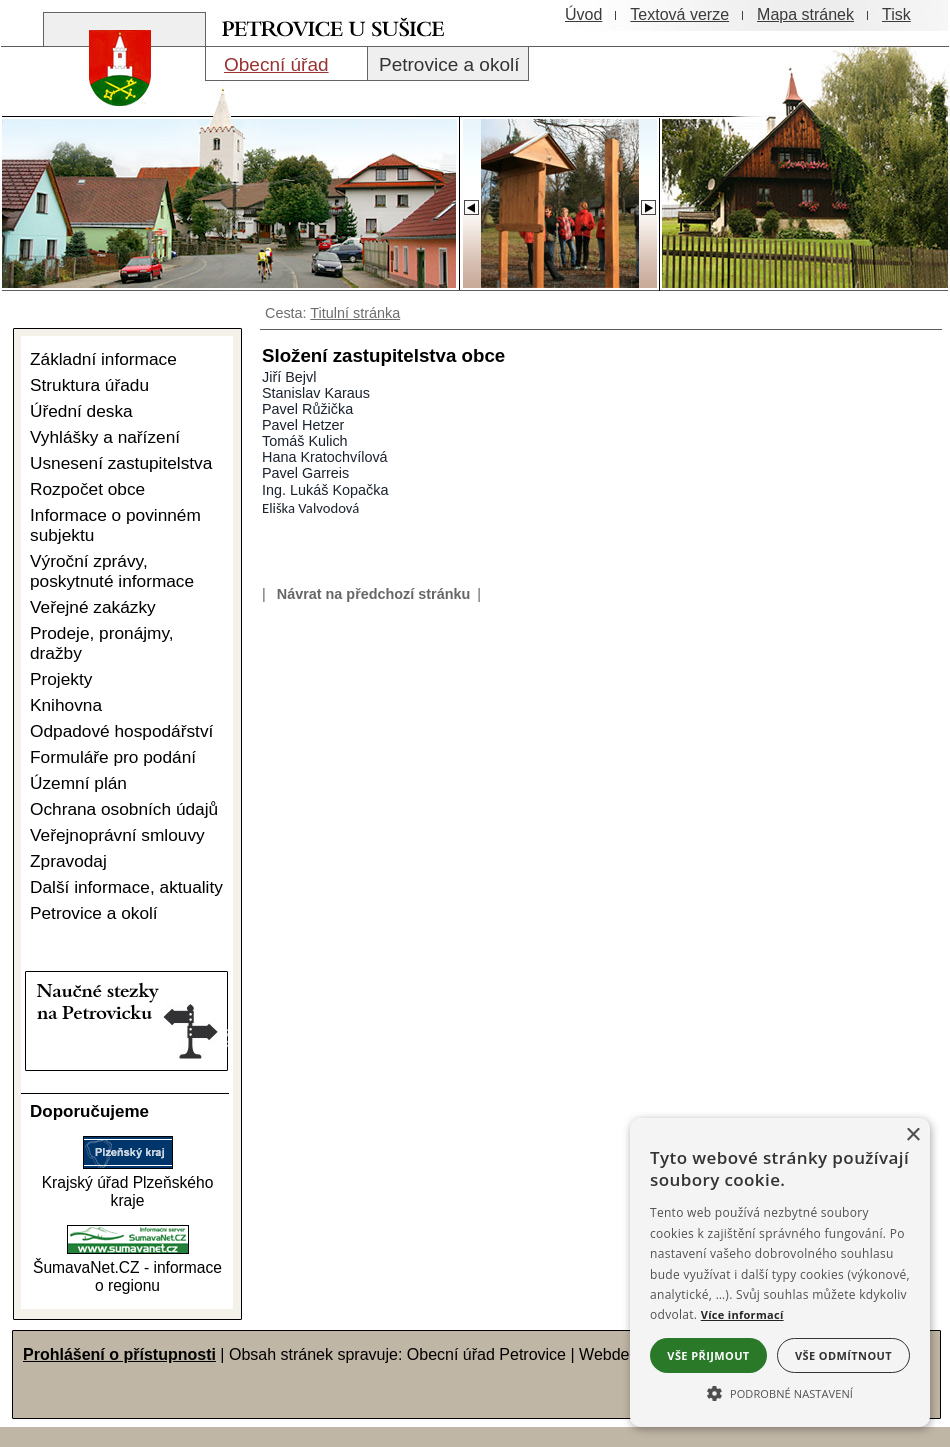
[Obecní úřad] (286, 64)
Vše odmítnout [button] (843, 1355)
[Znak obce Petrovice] (110, 114)
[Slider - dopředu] (648, 202)
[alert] (780, 1272)
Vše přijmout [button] (708, 1355)
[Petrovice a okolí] (448, 64)
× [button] (912, 1135)
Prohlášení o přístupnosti (119, 1354)
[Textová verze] (679, 15)
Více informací (742, 1314)
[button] (780, 1392)
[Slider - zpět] (470, 202)
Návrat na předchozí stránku (374, 594)
